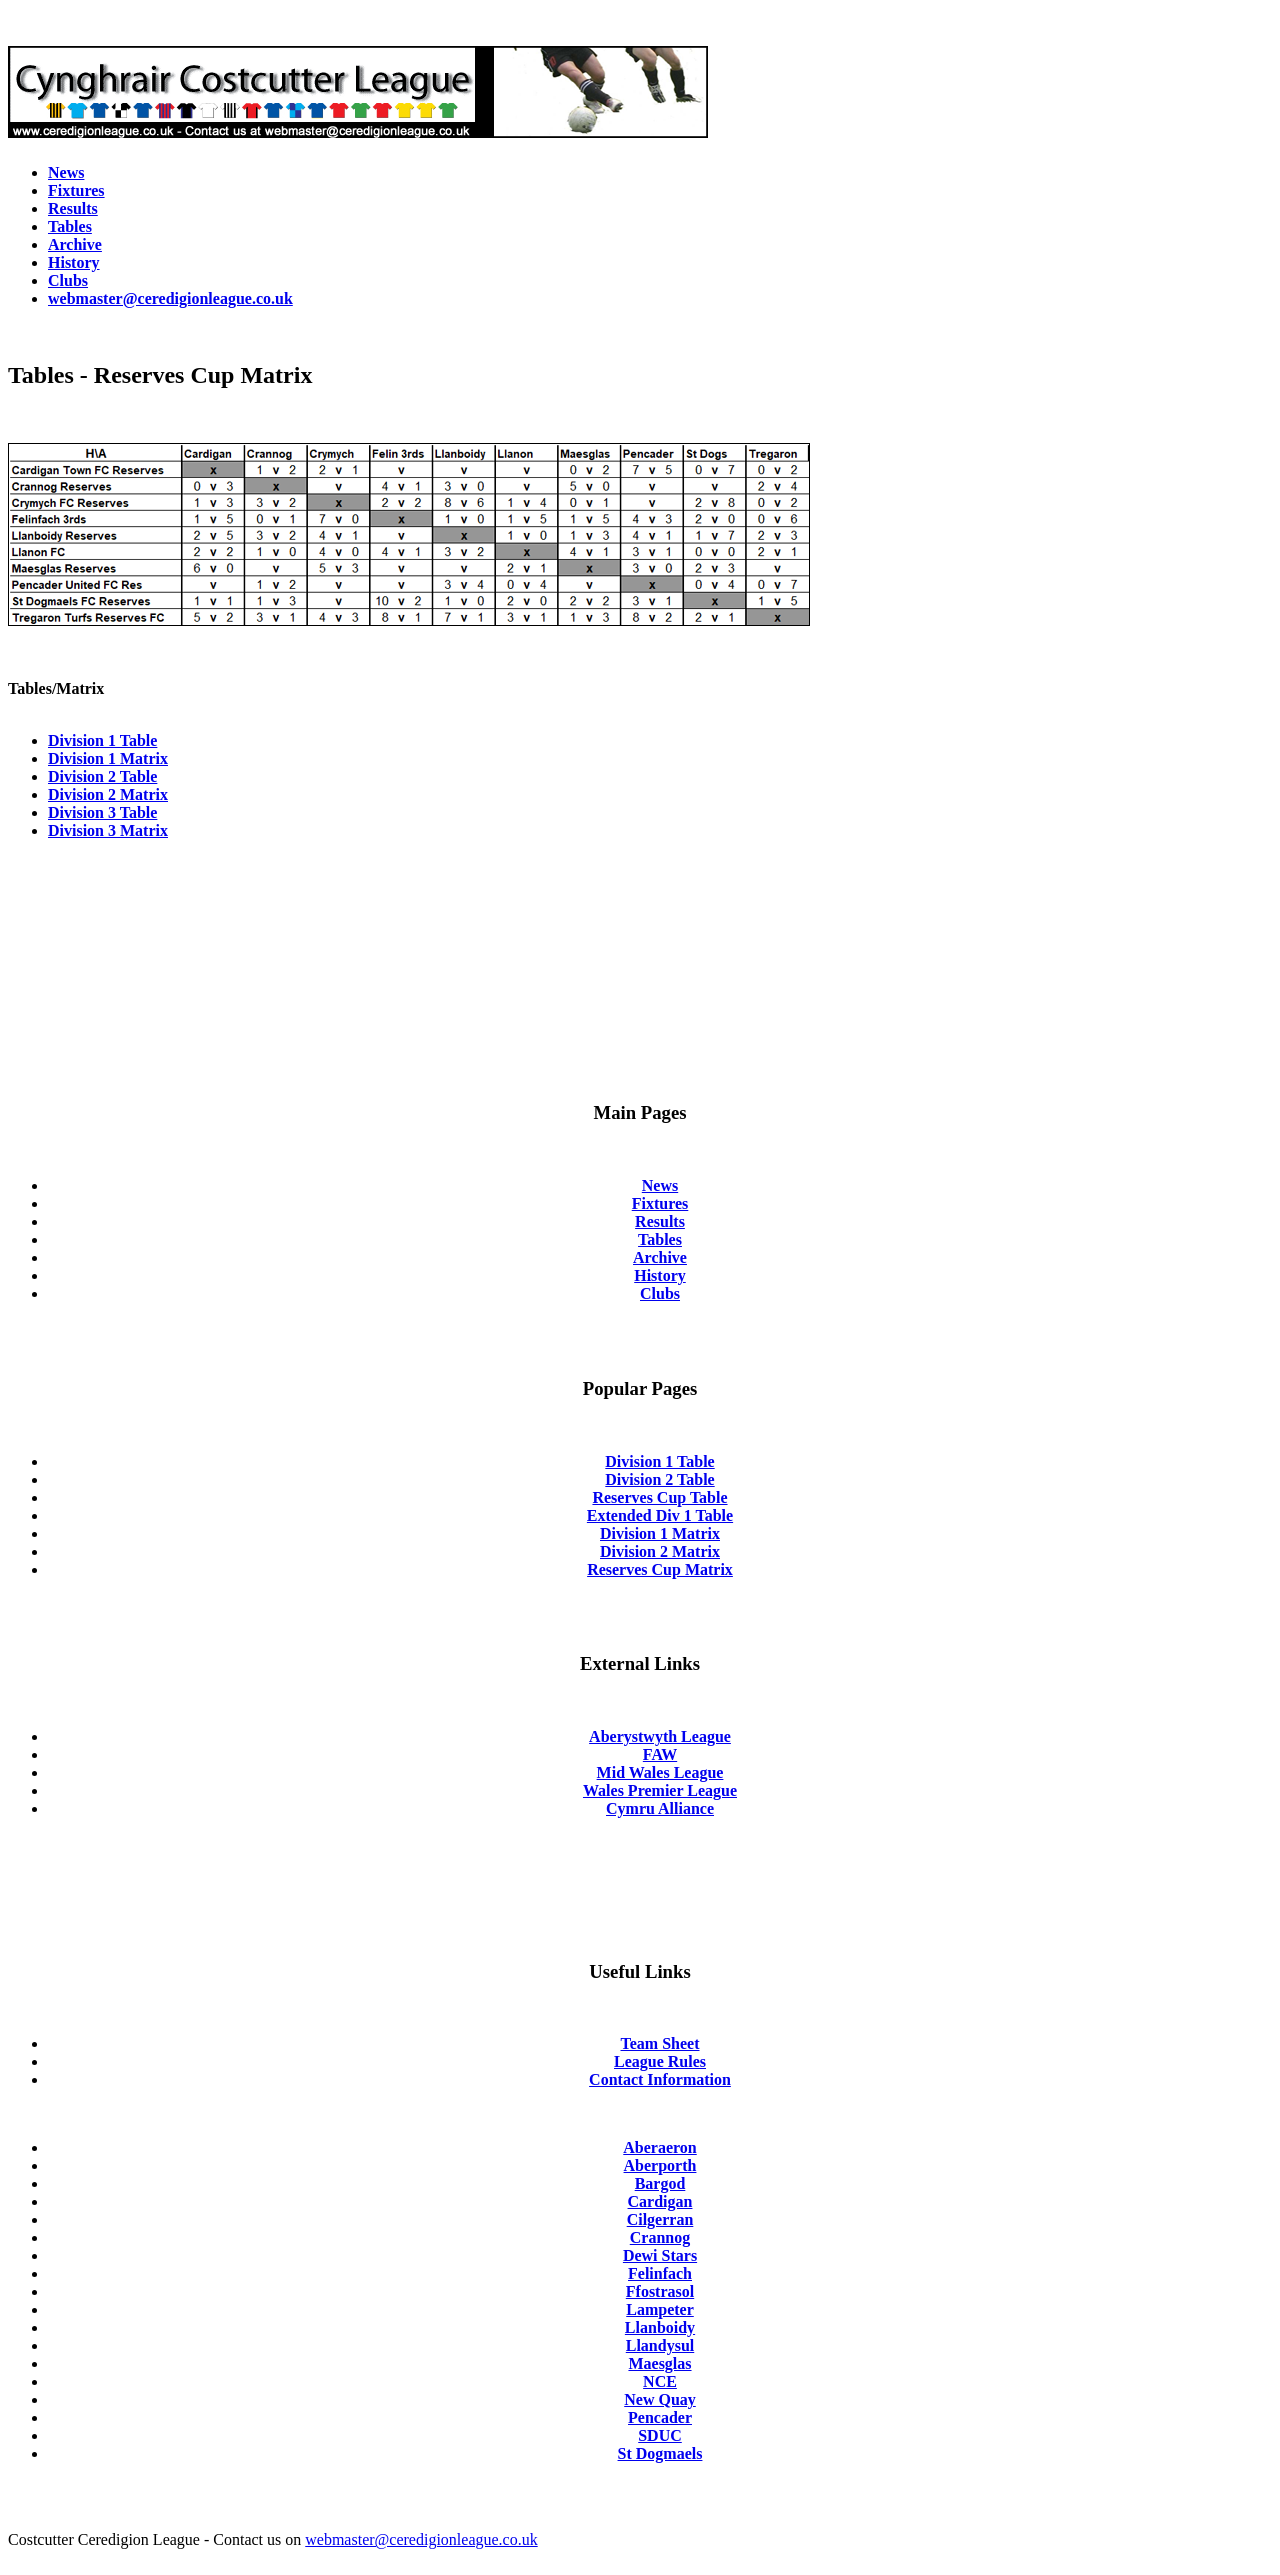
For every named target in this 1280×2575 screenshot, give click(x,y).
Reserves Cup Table (659, 1497)
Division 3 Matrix (108, 830)
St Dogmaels (660, 2453)
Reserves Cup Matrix (660, 1569)
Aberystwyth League (660, 1736)
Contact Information (660, 2079)
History (660, 1275)
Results (660, 1221)
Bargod (660, 2183)
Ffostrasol (660, 2291)
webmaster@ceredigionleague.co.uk (421, 2539)
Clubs (660, 1293)
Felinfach (660, 2273)
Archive (660, 1257)
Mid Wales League (660, 1772)
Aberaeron (659, 2147)
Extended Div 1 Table (660, 1515)
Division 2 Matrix (108, 794)
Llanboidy (660, 2327)
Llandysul (660, 2345)
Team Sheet (660, 2043)
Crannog (660, 2237)
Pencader (660, 2417)
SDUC (660, 2435)
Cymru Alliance (660, 1808)
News (660, 1185)
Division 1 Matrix (108, 758)
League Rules (660, 2061)
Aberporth (660, 2165)
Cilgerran (660, 2219)
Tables (660, 1239)
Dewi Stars (660, 2255)
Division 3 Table (102, 812)
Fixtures (660, 1203)
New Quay (660, 2399)
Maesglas (659, 2363)
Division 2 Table (102, 776)
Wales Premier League (660, 1790)
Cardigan (660, 2201)
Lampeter (660, 2309)
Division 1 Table (102, 740)
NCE (660, 2381)
